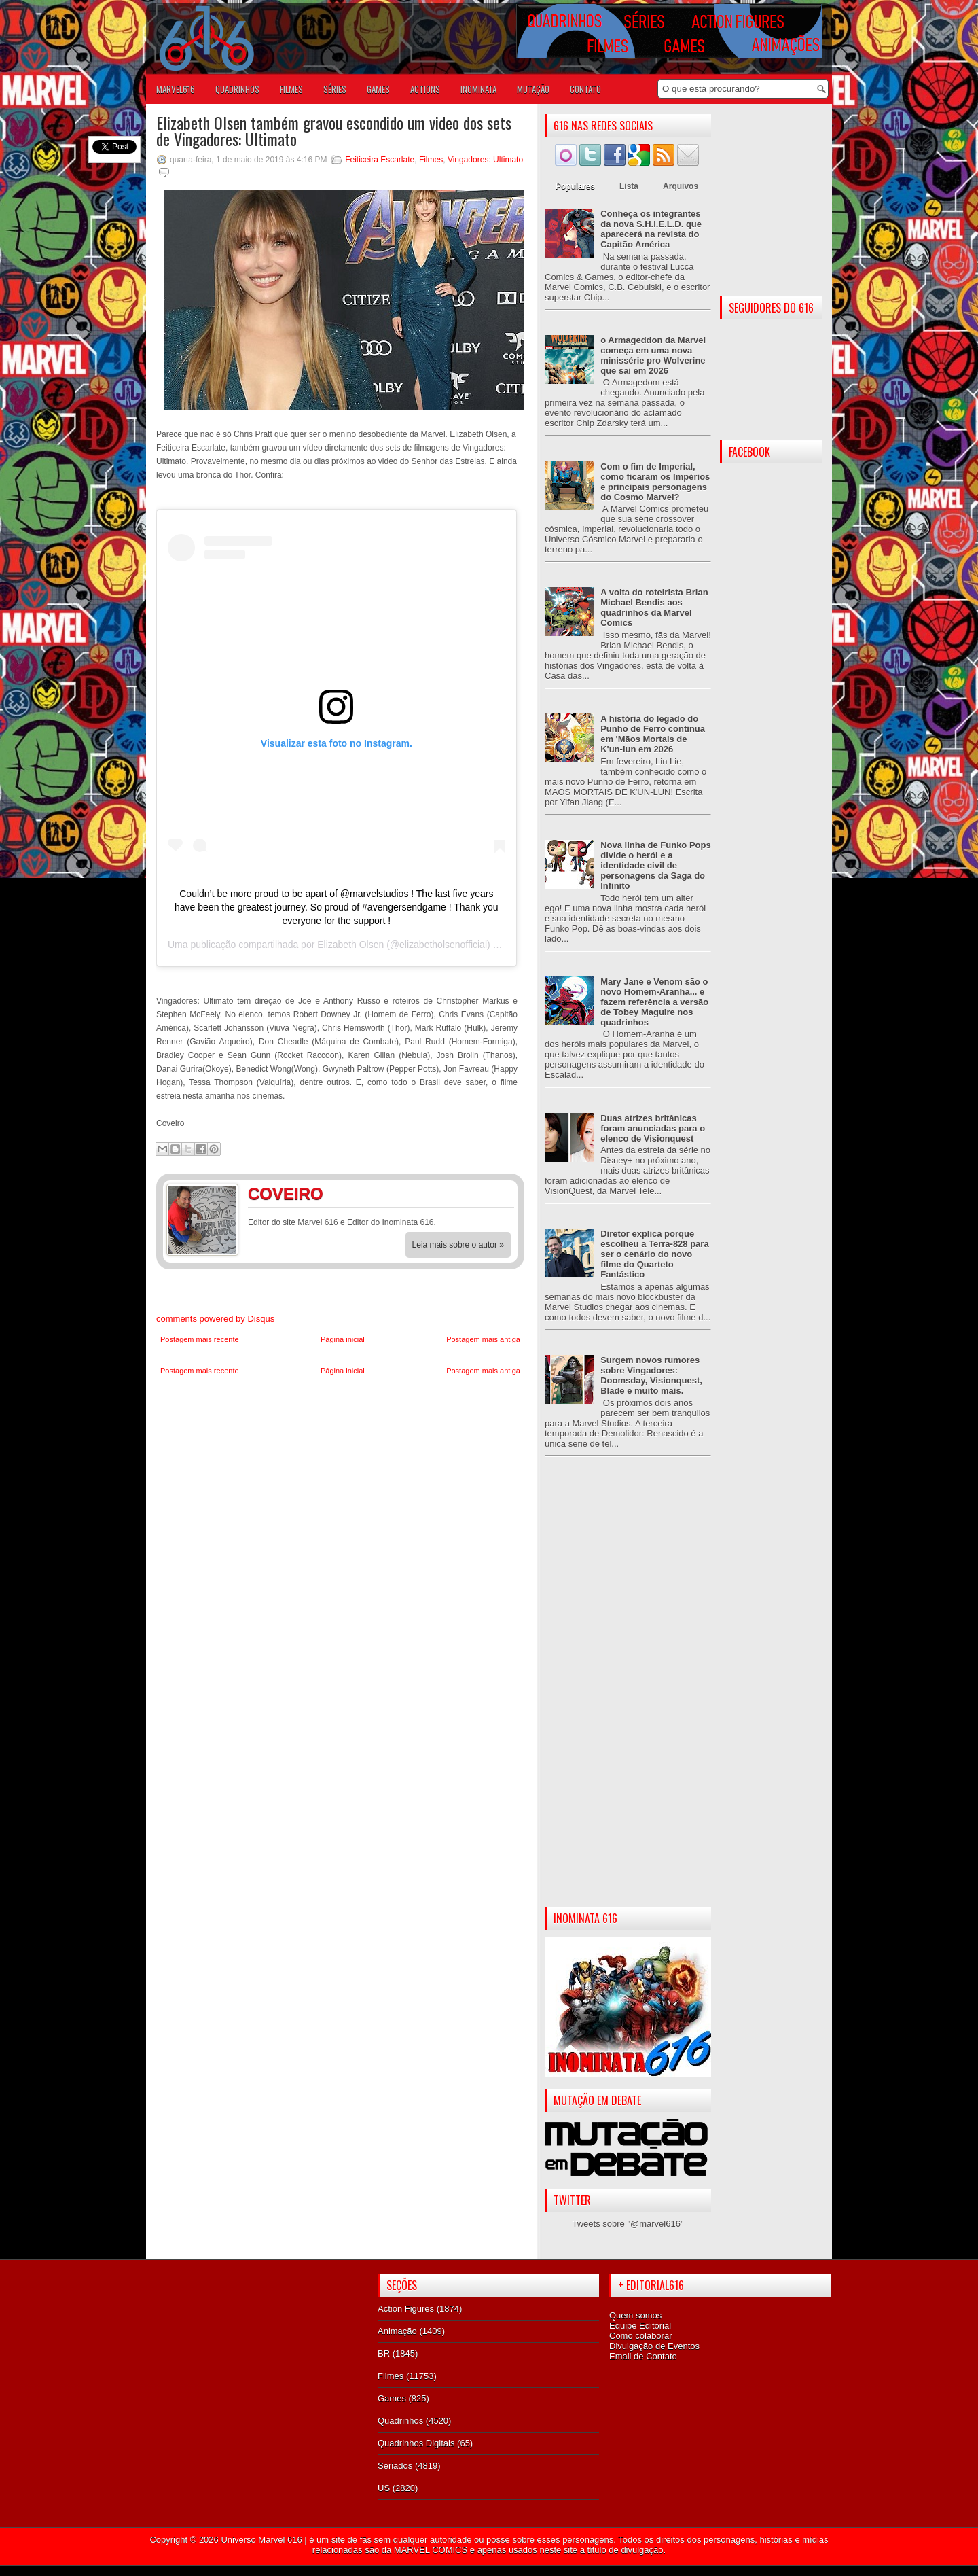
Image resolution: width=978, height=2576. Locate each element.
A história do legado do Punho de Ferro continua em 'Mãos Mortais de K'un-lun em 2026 (652, 733)
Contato (585, 89)
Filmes (431, 159)
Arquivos (680, 186)
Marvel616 (175, 89)
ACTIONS (425, 89)
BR (384, 2353)
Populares (575, 186)
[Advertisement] (628, 1692)
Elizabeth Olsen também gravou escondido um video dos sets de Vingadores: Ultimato (333, 130)
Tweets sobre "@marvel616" (627, 2224)
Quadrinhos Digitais (416, 2443)
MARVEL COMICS (430, 2550)
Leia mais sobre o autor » (458, 1245)
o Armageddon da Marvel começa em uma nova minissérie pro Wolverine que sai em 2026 (653, 355)
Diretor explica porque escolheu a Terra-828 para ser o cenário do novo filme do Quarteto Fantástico (654, 1254)
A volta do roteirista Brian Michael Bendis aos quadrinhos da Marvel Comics (654, 607)
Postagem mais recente (199, 1339)
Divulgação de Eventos (654, 2346)
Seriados (395, 2465)
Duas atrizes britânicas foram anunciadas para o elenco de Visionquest (652, 1128)
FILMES (291, 89)
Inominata (478, 89)
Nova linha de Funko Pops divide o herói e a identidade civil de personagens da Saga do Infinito (655, 865)
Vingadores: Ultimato (485, 159)
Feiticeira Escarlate (379, 159)
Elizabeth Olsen (350, 944)
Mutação (533, 89)
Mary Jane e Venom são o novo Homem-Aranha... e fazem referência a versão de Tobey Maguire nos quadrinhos (654, 1001)
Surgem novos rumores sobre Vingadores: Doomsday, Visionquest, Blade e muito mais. (651, 1375)
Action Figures (406, 2309)
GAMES (378, 89)
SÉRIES (334, 89)
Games (392, 2398)
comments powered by (215, 1318)
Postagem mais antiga (483, 1339)
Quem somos (635, 2315)
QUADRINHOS (237, 89)
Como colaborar (640, 2336)
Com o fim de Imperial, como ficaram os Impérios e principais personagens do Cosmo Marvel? (655, 481)
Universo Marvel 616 (261, 2540)
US (384, 2488)
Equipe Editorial (640, 2326)
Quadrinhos (400, 2421)
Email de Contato (643, 2356)
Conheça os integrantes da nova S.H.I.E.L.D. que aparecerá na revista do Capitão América (651, 229)
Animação (397, 2331)
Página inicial (343, 1339)
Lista (628, 186)
